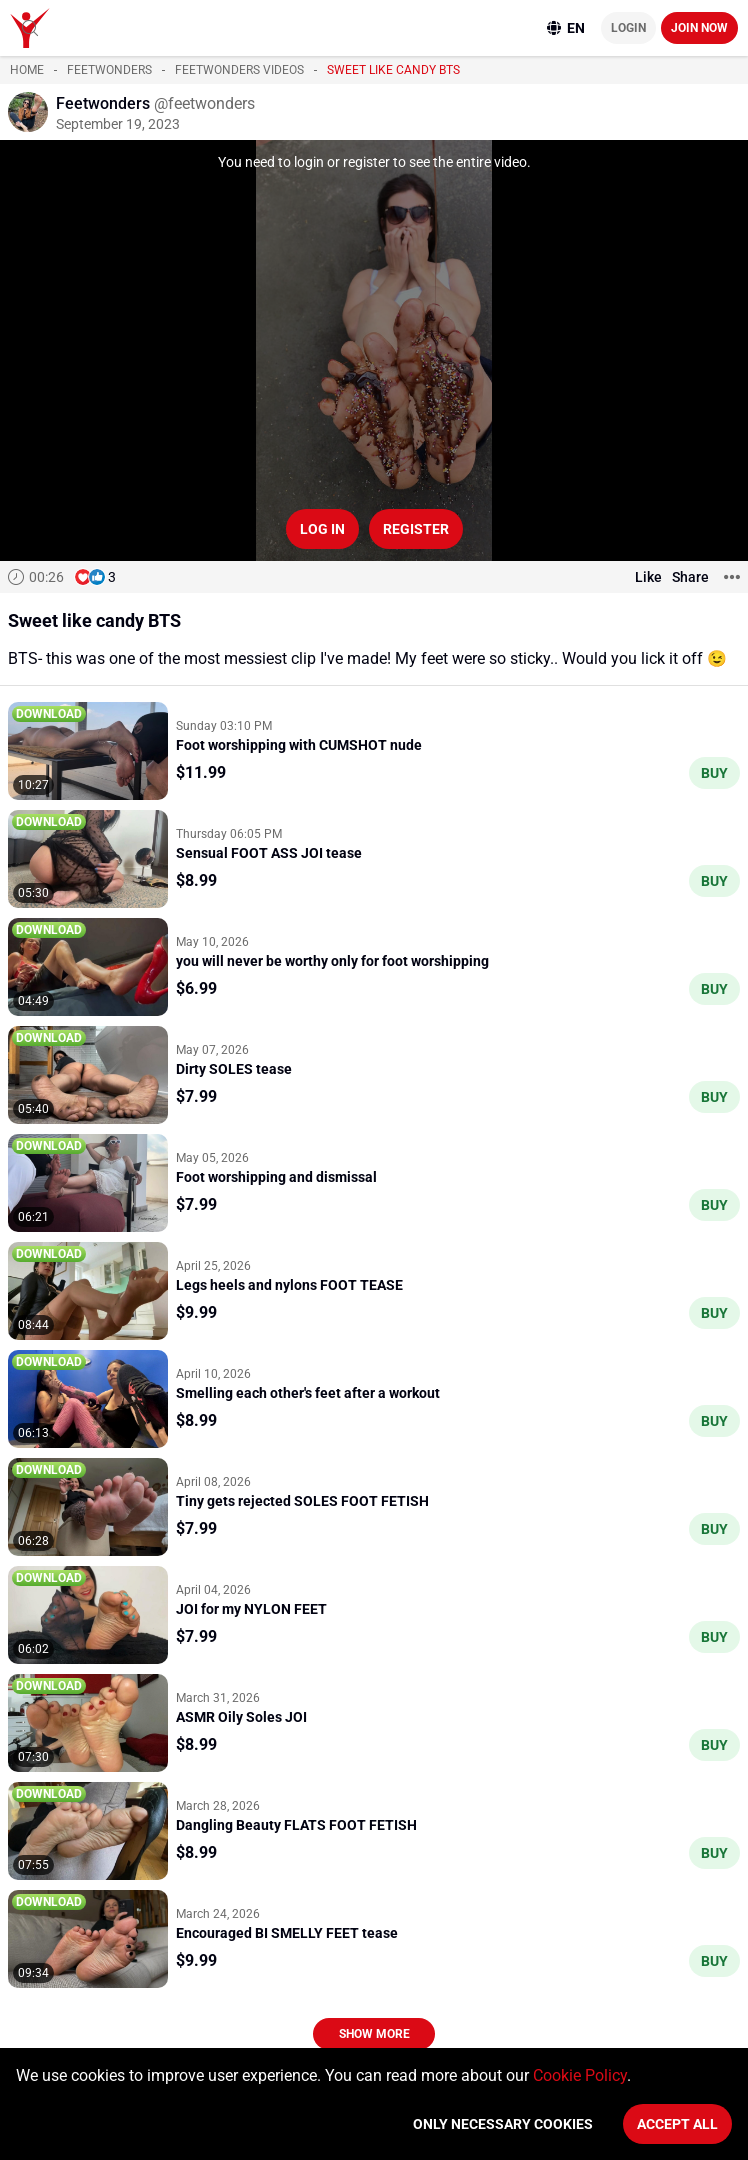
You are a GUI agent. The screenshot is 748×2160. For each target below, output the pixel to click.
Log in (322, 529)
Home (27, 70)
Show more (374, 2034)
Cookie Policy (580, 2075)
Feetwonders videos (239, 70)
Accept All (677, 2124)
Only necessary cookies (503, 2124)
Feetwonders (109, 70)
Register (416, 529)
